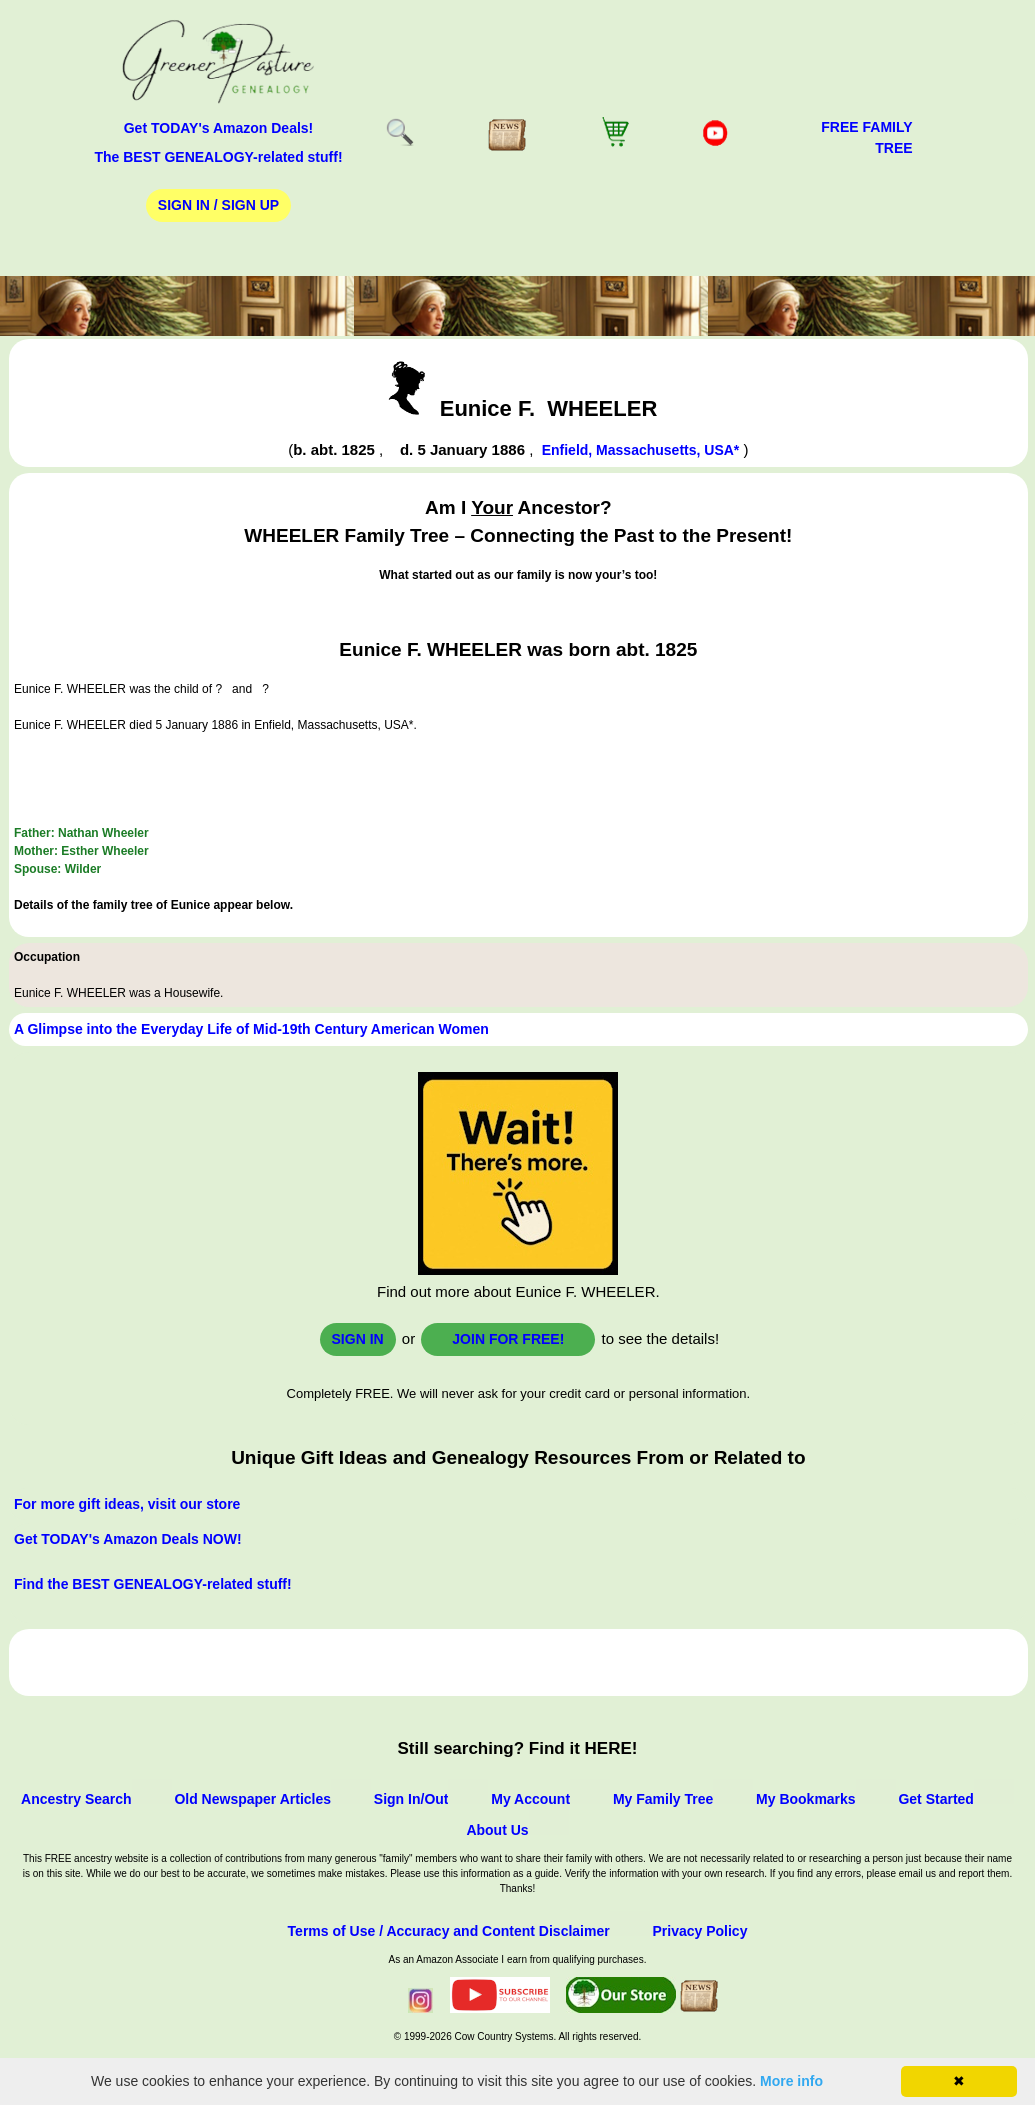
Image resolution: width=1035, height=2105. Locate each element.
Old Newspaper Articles (252, 1799)
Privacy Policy (699, 1931)
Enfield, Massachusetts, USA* (641, 450)
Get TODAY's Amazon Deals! (219, 128)
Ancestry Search (76, 1799)
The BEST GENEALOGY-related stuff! (218, 157)
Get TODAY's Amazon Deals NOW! (128, 1539)
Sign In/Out (411, 1799)
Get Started (935, 1799)
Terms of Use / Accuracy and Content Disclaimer (449, 1931)
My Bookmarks (806, 1799)
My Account (530, 1799)
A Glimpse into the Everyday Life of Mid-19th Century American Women (251, 1029)
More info (791, 2081)
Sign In (358, 1339)
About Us (497, 1830)
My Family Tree (663, 1799)
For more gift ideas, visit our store (127, 1504)
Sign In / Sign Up (218, 205)
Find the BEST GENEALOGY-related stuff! (153, 1584)
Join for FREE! (508, 1339)
